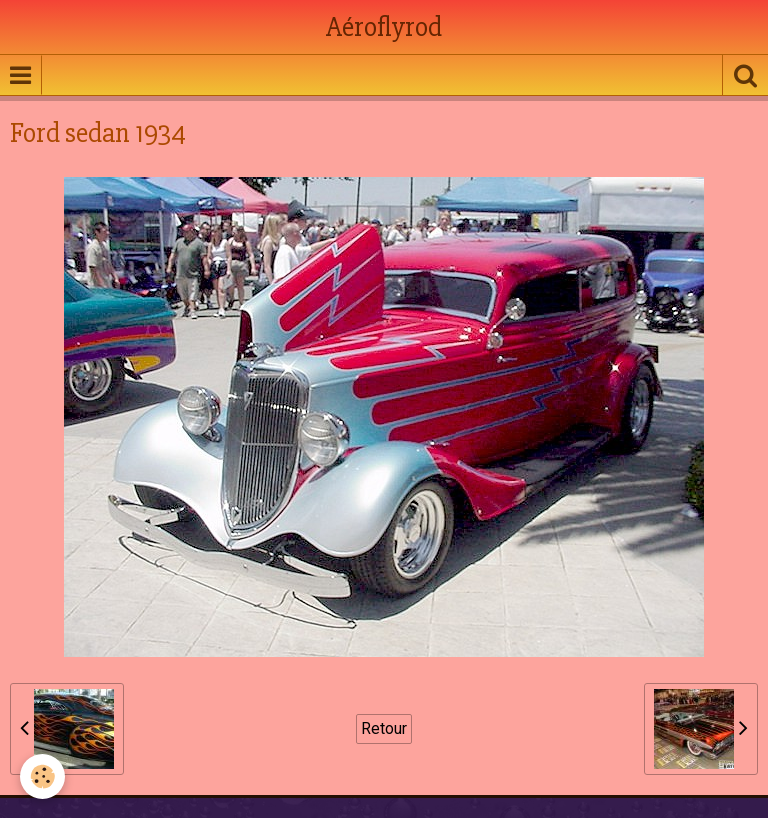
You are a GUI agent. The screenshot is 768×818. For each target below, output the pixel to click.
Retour (384, 728)
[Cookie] (42, 776)
